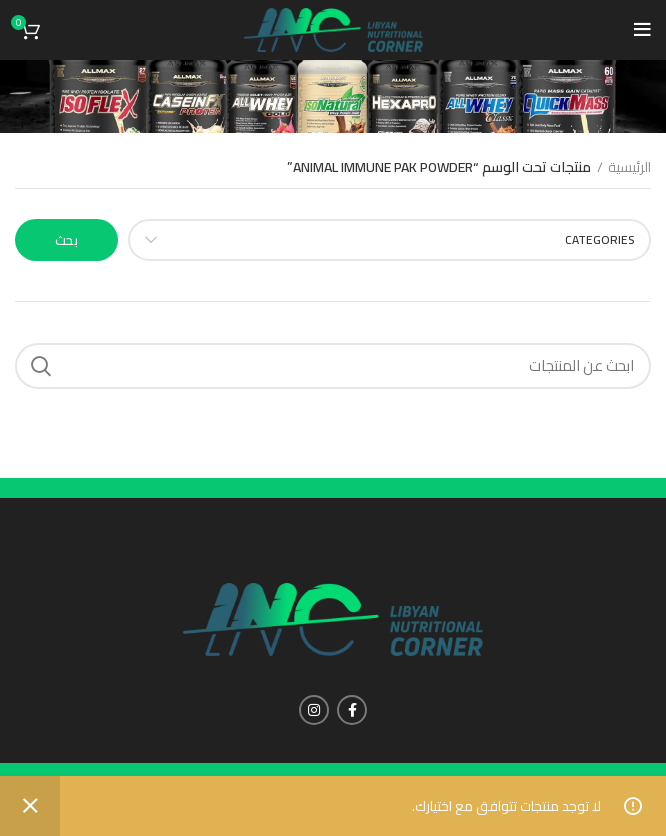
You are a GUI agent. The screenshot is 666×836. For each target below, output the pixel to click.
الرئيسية (629, 168)
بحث (66, 240)
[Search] (333, 366)
